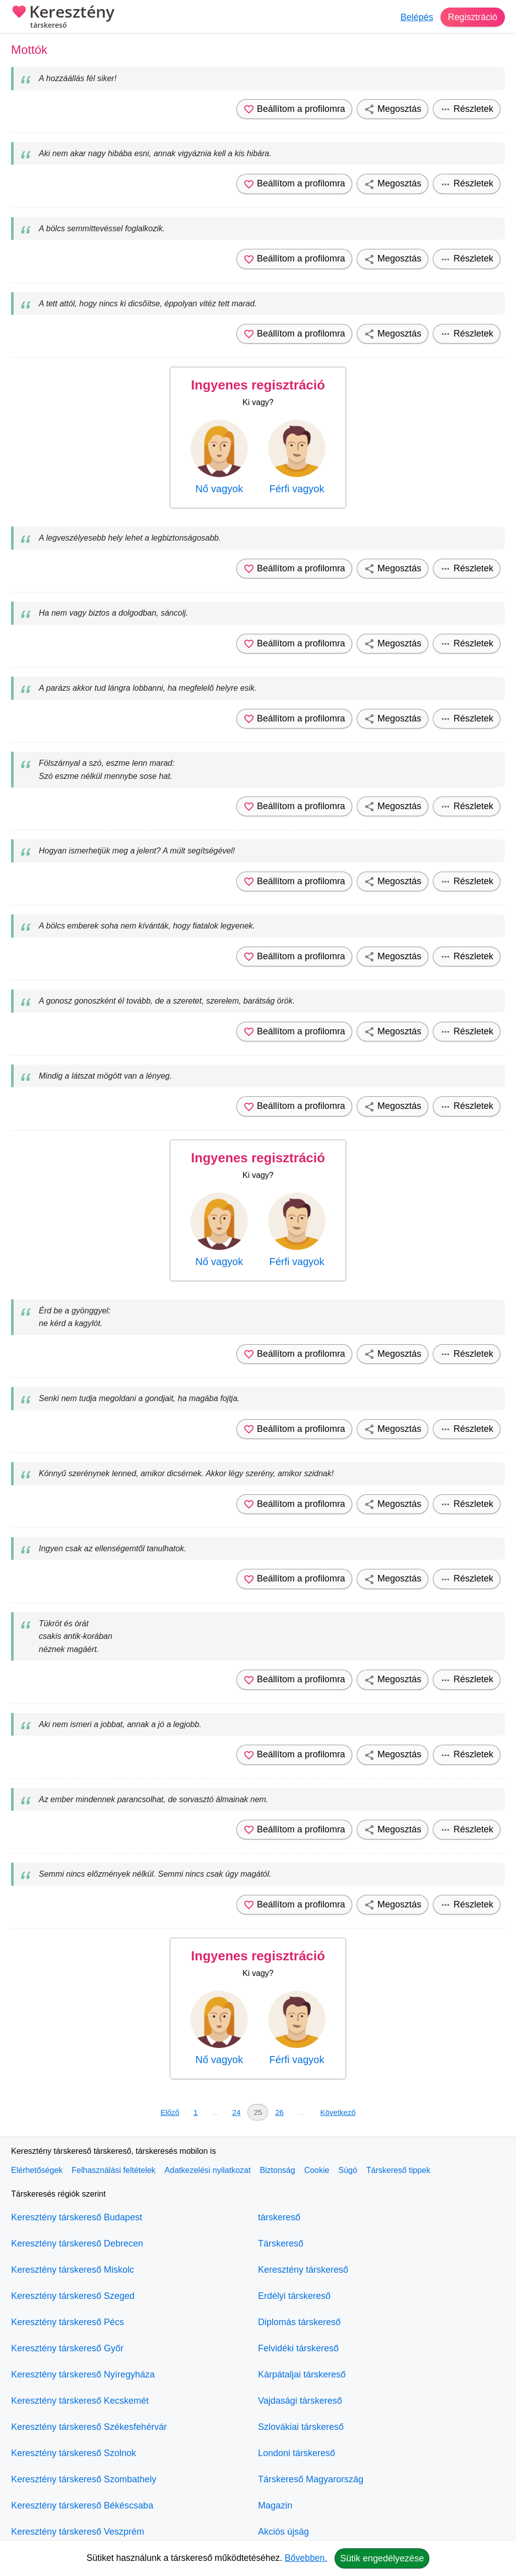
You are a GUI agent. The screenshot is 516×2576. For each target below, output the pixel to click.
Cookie (317, 2170)
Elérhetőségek (36, 2170)
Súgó (347, 2170)
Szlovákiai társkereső (301, 2427)
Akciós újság (283, 2532)
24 (236, 2112)
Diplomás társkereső (299, 2322)
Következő (338, 2112)
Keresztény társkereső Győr (67, 2348)
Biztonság (277, 2170)
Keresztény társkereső (303, 2270)
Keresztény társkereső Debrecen (77, 2243)
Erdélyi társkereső (294, 2296)
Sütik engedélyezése (382, 2558)
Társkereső (280, 2243)
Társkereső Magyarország (310, 2479)
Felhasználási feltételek (113, 2170)
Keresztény (62, 18)
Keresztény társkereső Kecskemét (80, 2401)
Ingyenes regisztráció (258, 384)
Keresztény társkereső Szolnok (73, 2453)
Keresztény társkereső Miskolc (72, 2270)
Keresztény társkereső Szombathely (83, 2479)
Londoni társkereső (296, 2453)
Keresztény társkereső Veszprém (77, 2532)
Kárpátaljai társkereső (302, 2374)
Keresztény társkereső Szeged (73, 2296)
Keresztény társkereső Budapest (76, 2217)
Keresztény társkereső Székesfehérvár (89, 2427)
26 (279, 2112)
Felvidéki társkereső (298, 2348)
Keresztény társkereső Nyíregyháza (83, 2374)
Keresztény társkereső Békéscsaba (82, 2505)
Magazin (275, 2505)
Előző (169, 2112)
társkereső (279, 2217)
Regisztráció (472, 17)
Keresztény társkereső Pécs (67, 2322)
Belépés (416, 17)
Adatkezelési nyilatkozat (208, 2170)
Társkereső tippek (398, 2170)
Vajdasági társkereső (300, 2401)
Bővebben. (306, 2558)
